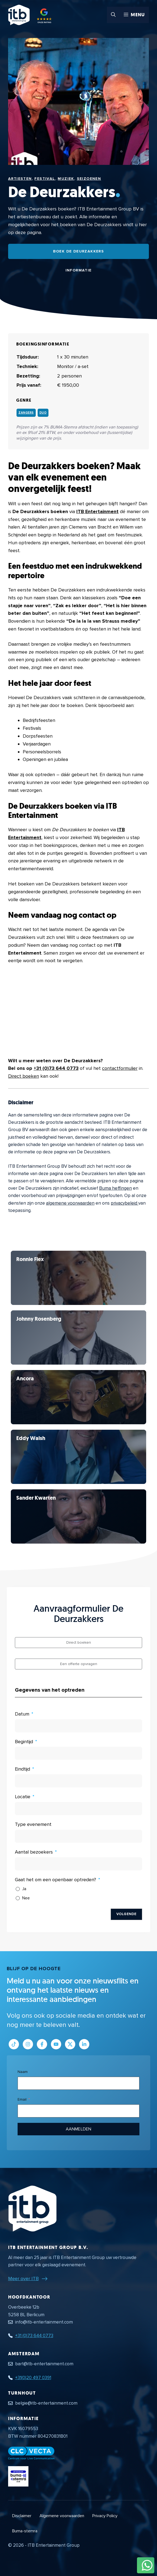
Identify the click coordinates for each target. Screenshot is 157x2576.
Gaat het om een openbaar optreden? (55, 1880)
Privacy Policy (104, 2516)
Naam (23, 2071)
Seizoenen (89, 178)
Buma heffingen (115, 1188)
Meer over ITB (23, 2278)
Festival (44, 178)
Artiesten (20, 178)
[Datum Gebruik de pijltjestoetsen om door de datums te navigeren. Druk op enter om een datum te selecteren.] (78, 1725)
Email (22, 2099)
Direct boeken (23, 1076)
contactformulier (120, 1068)
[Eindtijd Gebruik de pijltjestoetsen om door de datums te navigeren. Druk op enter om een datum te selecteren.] (78, 1780)
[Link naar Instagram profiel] (28, 2044)
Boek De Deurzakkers (78, 251)
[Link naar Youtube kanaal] (56, 2044)
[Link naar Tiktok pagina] (14, 2044)
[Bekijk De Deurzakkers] (78, 1278)
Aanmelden (78, 2129)
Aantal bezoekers (34, 1852)
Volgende (126, 1914)
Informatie (79, 270)
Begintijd (24, 1742)
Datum (22, 1714)
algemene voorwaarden (70, 1203)
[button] (113, 15)
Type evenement (33, 1824)
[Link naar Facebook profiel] (42, 2044)
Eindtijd (22, 1769)
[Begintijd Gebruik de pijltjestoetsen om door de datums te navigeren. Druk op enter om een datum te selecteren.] (78, 1753)
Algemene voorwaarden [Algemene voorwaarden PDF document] (62, 2516)
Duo (43, 412)
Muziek (66, 178)
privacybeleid (124, 1203)
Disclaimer (21, 2516)
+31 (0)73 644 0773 (56, 1068)
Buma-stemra (24, 2531)
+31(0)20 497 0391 (33, 2377)
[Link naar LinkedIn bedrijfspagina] (84, 2044)
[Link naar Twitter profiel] (70, 2044)
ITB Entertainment (97, 511)
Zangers (26, 412)
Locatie (22, 1797)
